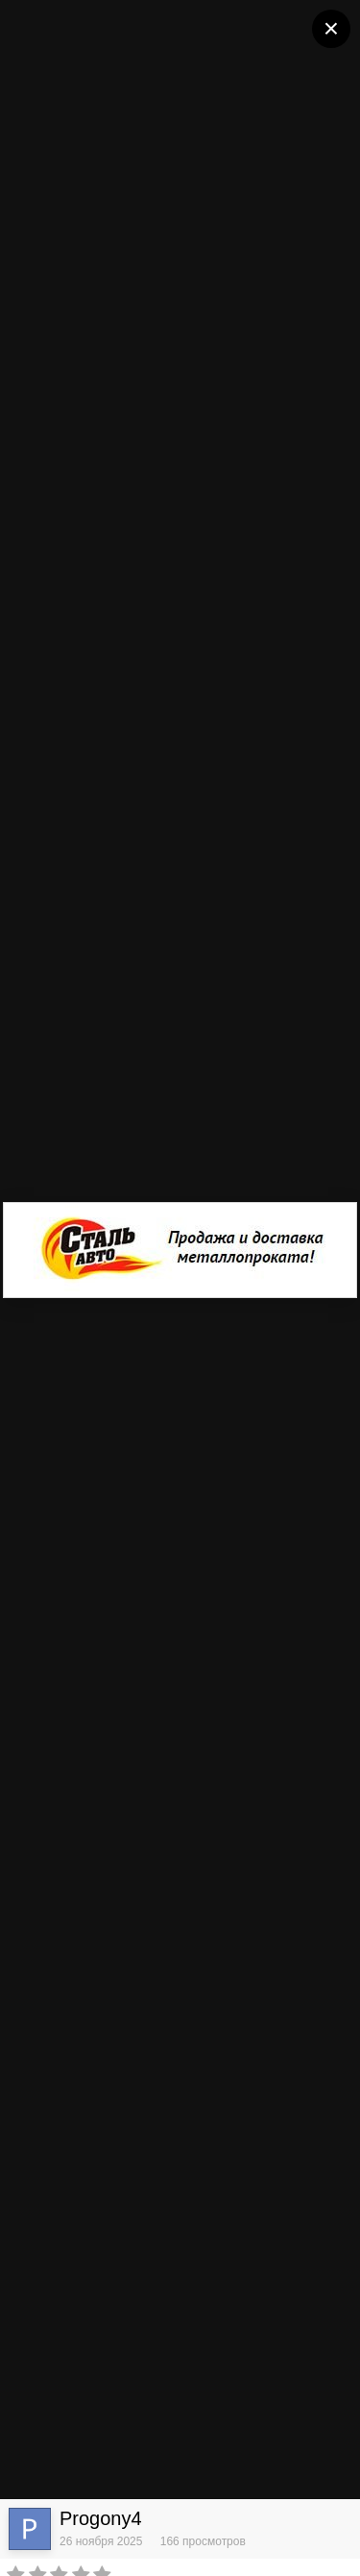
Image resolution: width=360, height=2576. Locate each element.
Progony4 (101, 2518)
